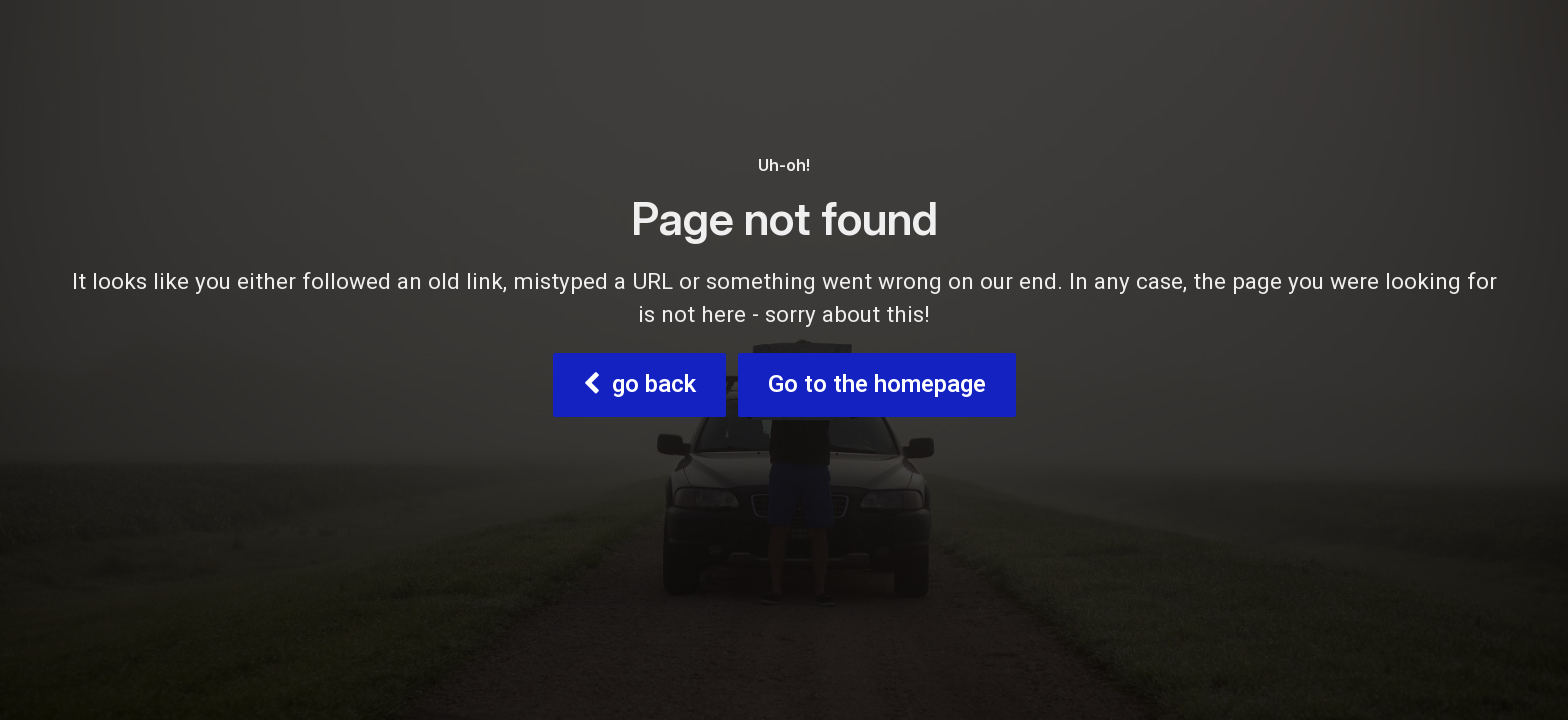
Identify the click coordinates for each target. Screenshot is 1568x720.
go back (639, 384)
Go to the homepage (877, 384)
